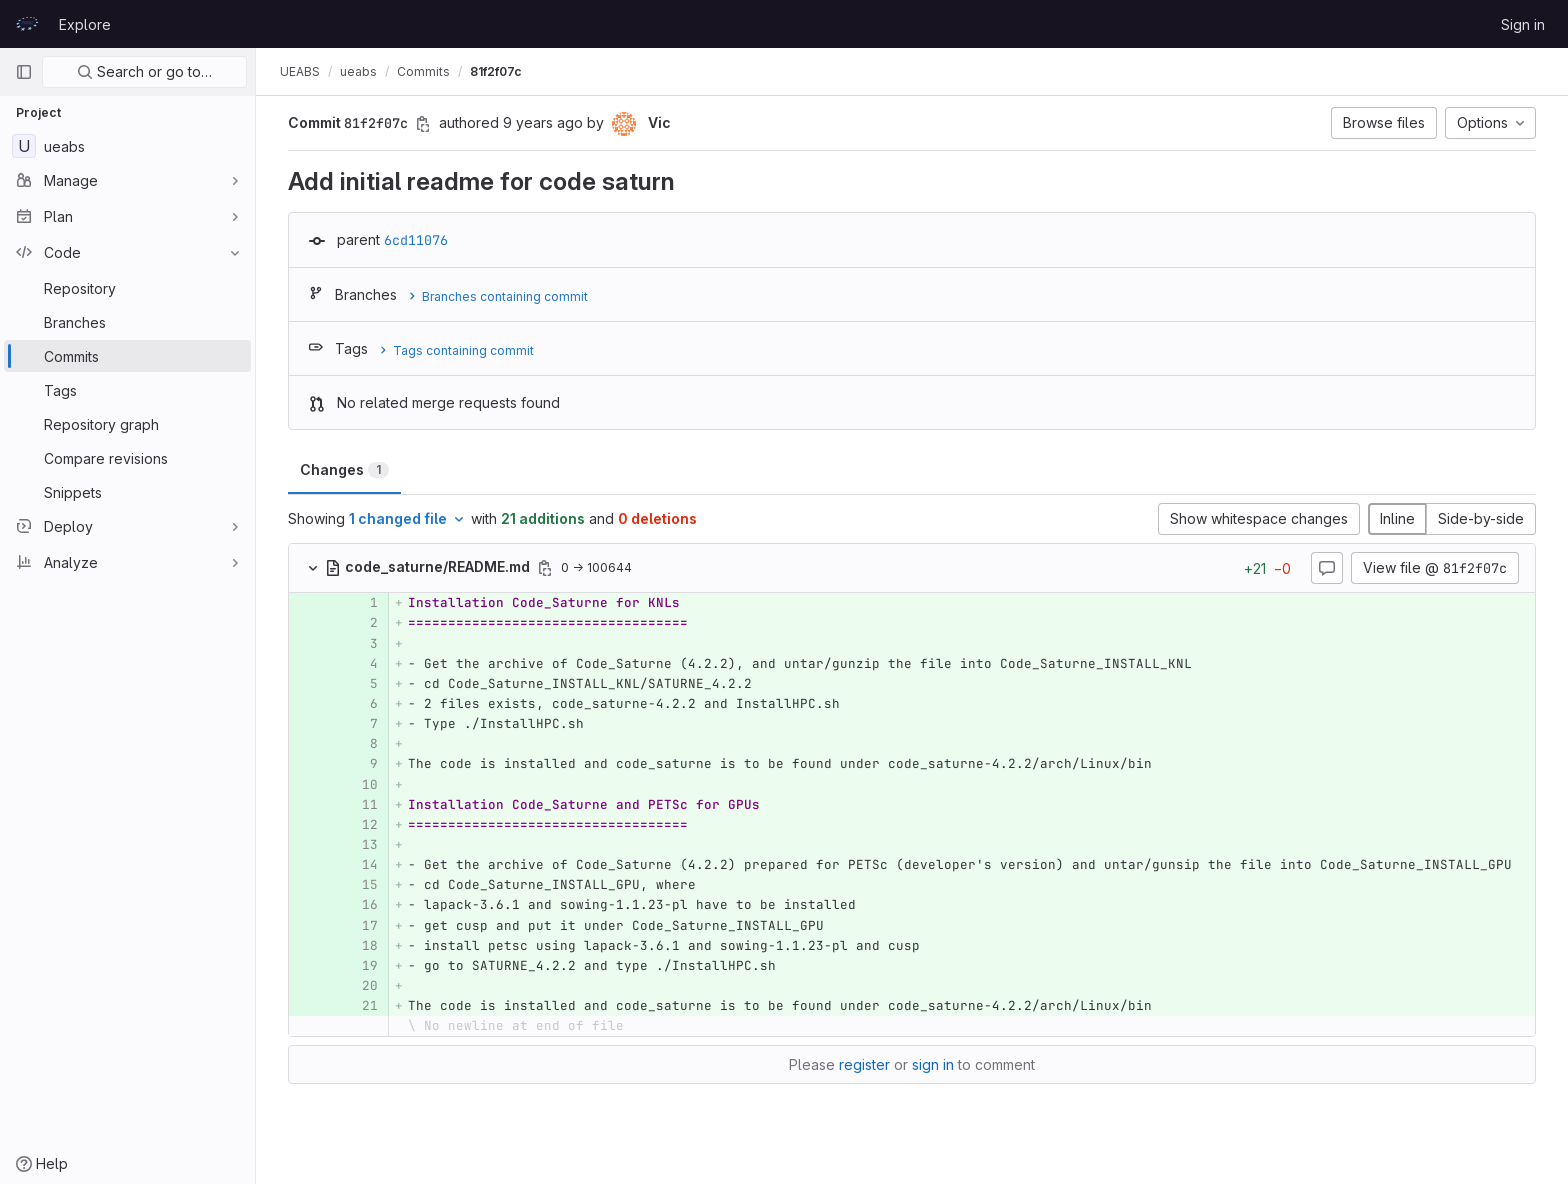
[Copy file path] (545, 568)
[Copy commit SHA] (423, 124)
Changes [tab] (344, 469)
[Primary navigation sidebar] (24, 72)
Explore (85, 24)
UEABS (300, 71)
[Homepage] (27, 24)
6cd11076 (416, 240)
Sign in (1523, 24)
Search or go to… (144, 71)
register (864, 1064)
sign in (933, 1064)
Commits (423, 71)
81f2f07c (496, 71)
